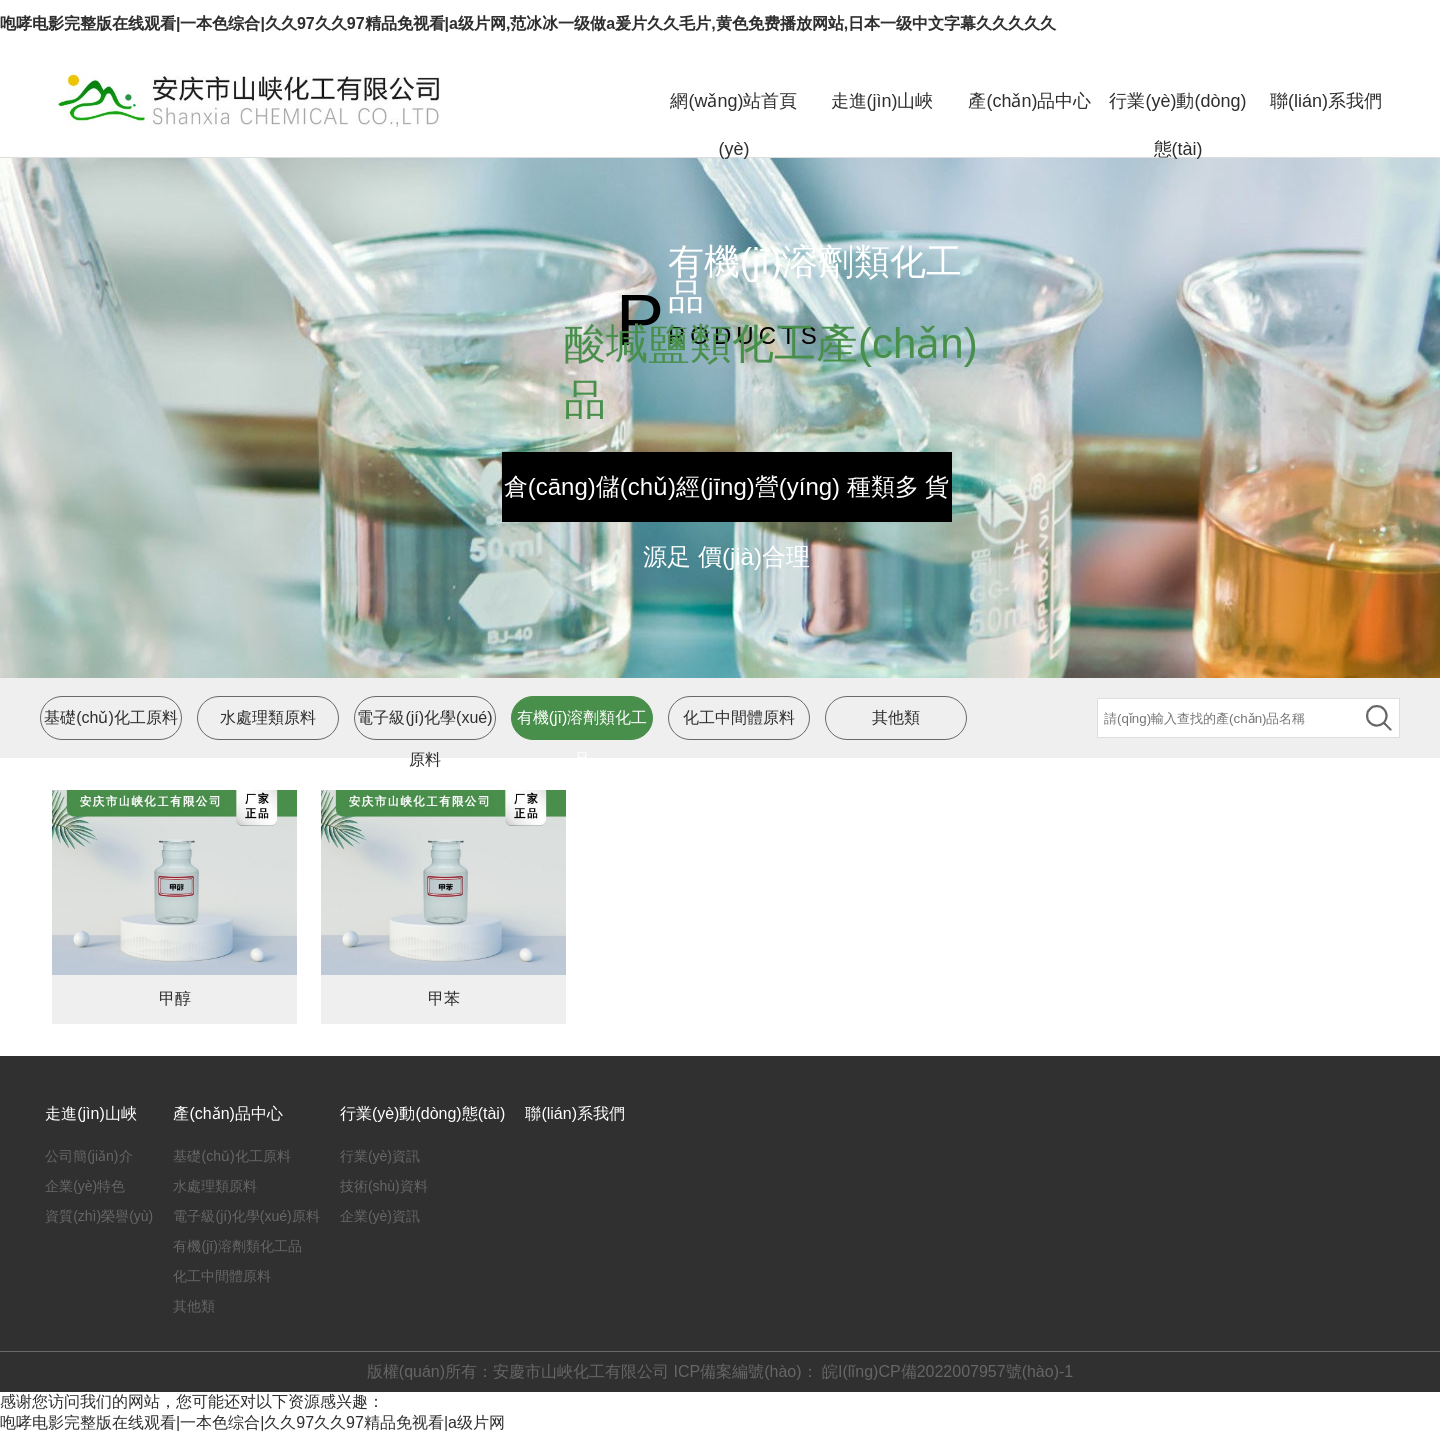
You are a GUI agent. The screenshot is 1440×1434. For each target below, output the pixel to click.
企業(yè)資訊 (380, 1216)
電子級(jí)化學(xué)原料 (246, 1216)
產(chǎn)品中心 (1029, 101)
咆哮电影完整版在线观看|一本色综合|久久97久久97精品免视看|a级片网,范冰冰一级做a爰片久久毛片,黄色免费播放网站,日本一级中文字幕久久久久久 (528, 23)
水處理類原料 (268, 717)
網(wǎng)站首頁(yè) (733, 125)
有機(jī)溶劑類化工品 (237, 1246)
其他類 (896, 717)
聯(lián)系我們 (1326, 101)
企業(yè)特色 (85, 1186)
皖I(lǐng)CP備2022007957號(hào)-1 (946, 1371)
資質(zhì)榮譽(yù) (99, 1216)
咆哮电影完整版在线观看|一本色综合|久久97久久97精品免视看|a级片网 (252, 1422)
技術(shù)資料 (384, 1186)
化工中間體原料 (739, 717)
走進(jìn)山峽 (882, 101)
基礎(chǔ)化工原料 (111, 717)
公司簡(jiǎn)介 (88, 1156)
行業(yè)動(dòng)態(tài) (1177, 125)
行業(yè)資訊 (380, 1156)
